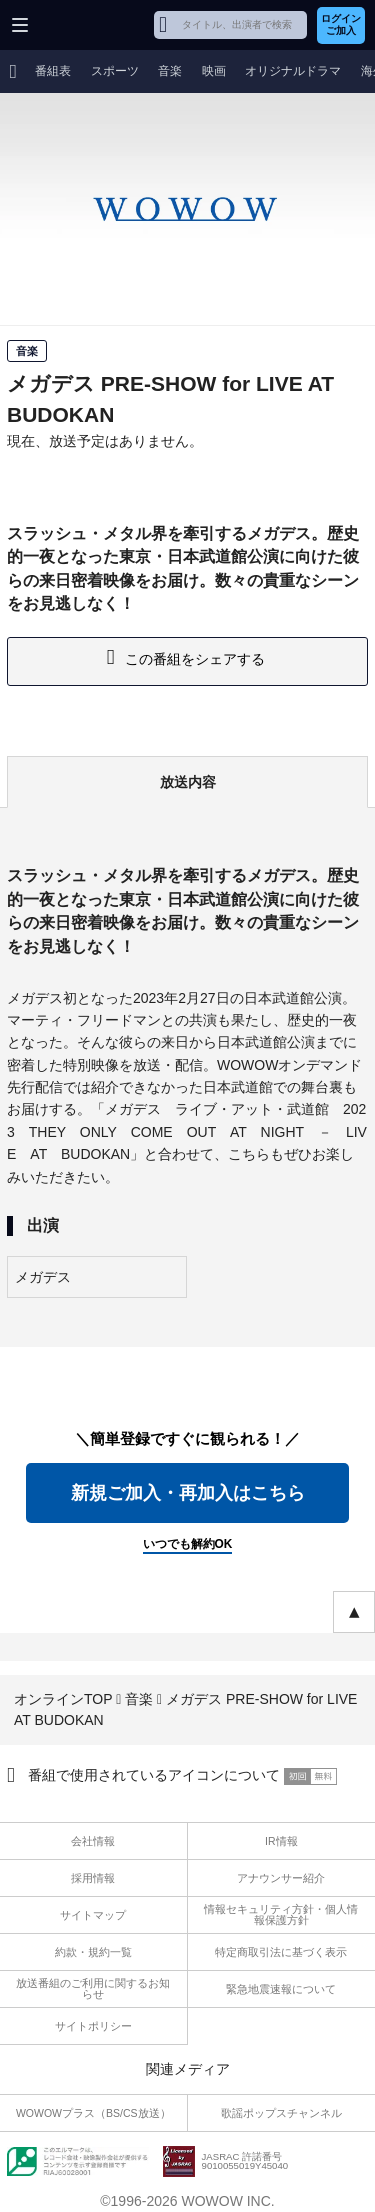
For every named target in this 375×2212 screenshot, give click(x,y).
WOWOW (91, 25)
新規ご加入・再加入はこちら (188, 1493)
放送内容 (188, 782)
